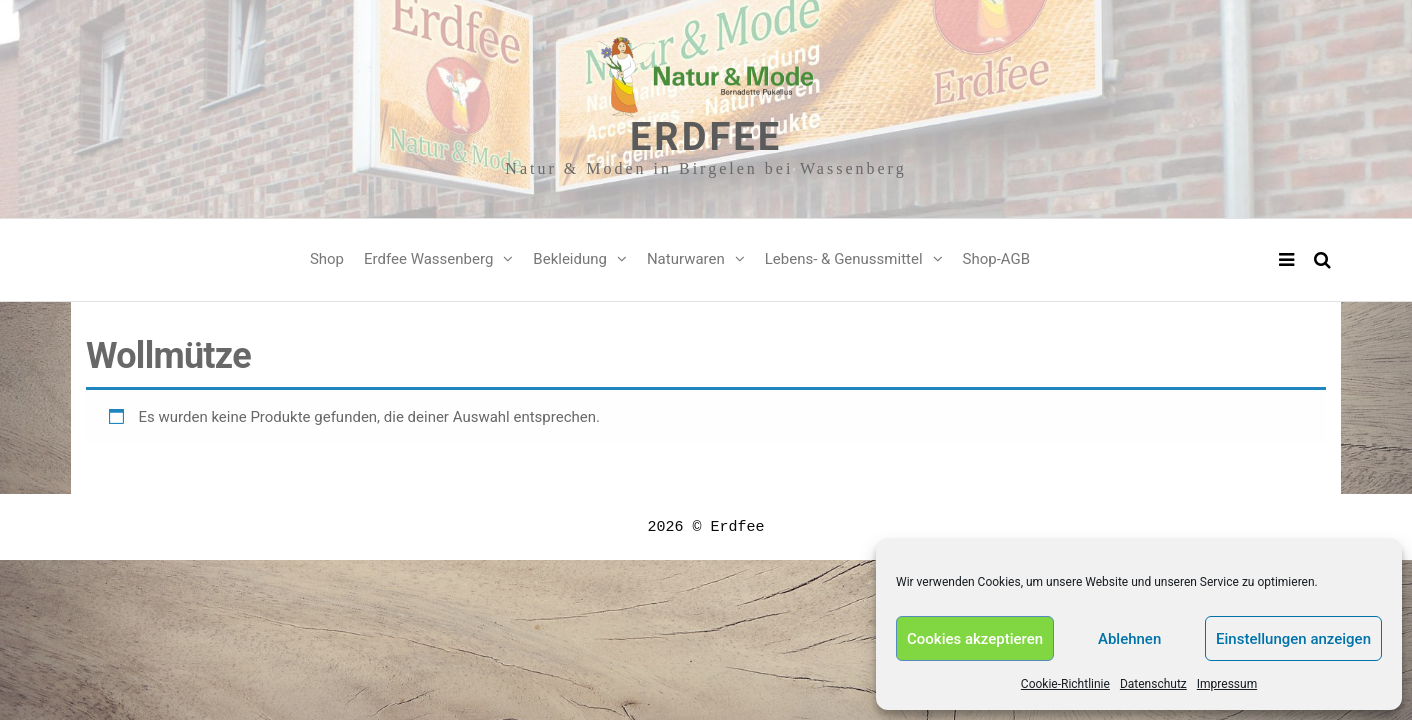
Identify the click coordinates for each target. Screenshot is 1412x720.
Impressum (1227, 684)
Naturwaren (686, 259)
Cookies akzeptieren (975, 639)
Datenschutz (1153, 684)
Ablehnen (1129, 639)
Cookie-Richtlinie (1065, 684)
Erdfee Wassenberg (428, 259)
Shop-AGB (997, 259)
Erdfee (706, 137)
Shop (327, 259)
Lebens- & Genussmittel (844, 259)
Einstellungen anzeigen (1293, 639)
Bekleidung (570, 259)
